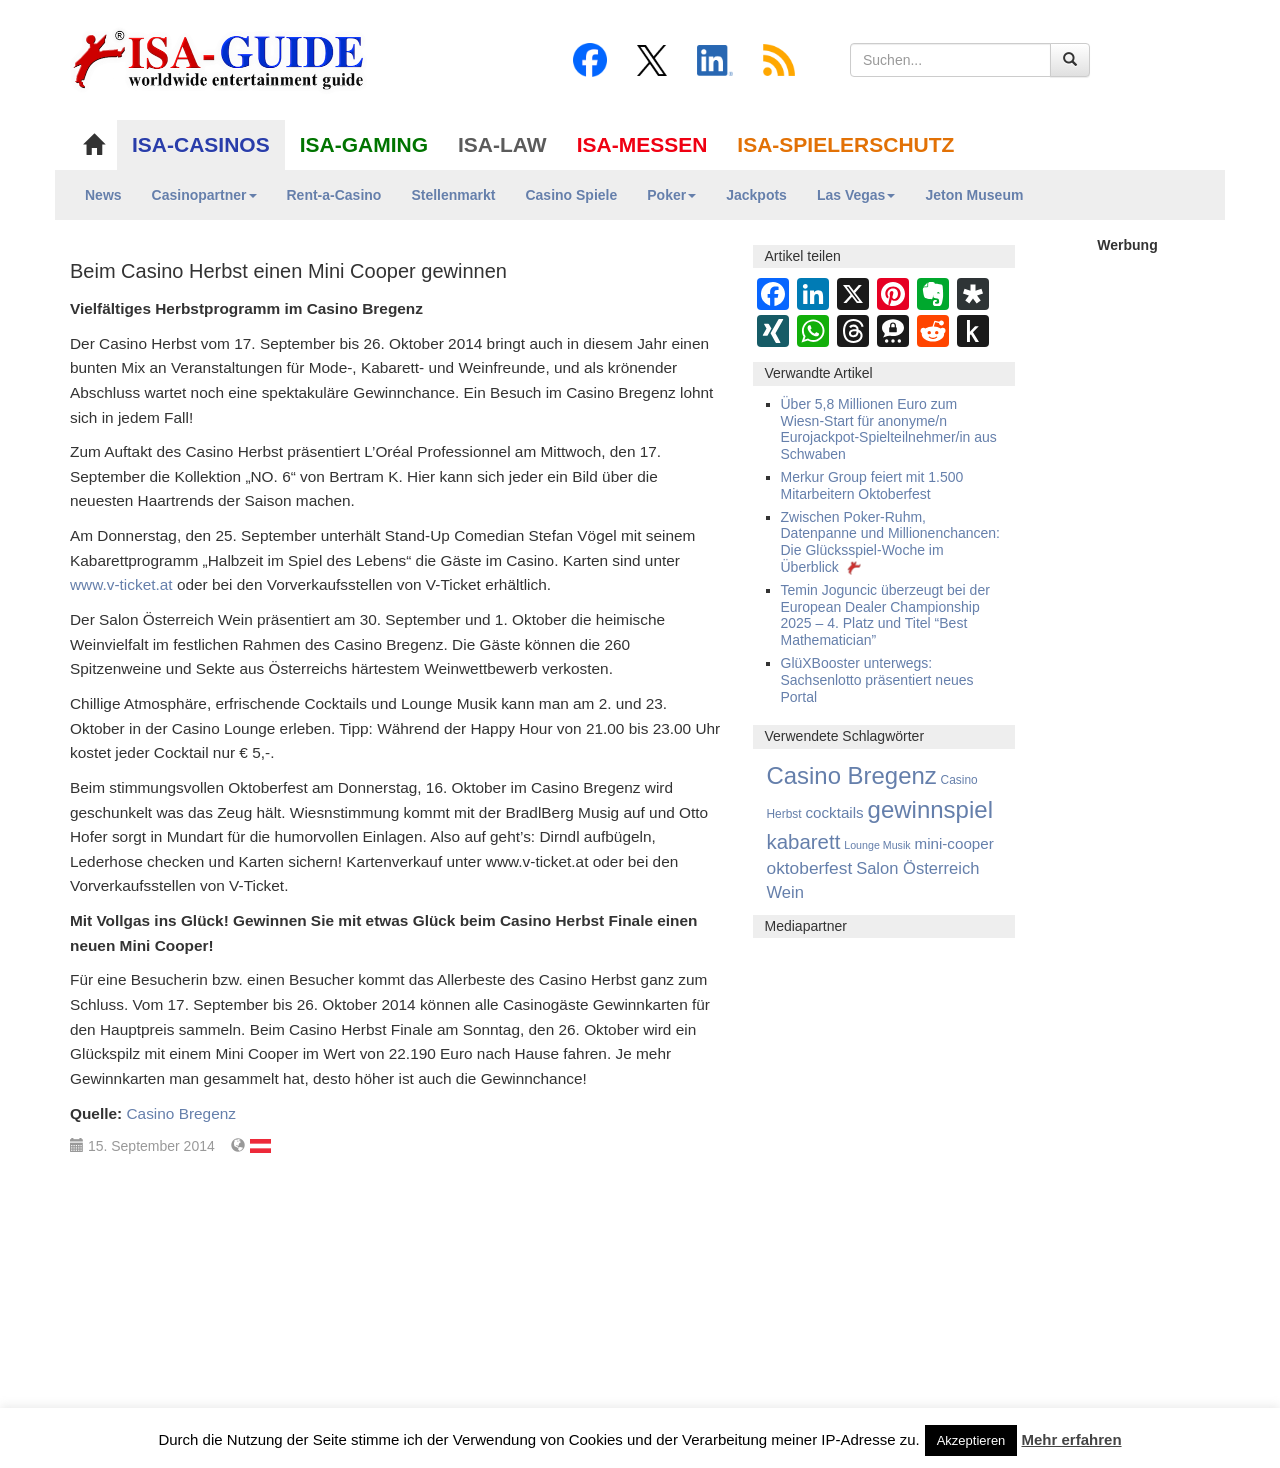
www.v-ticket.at (121, 584)
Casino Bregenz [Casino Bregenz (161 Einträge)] (852, 775)
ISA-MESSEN (642, 144)
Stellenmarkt (453, 195)
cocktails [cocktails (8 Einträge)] (834, 812)
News (103, 195)
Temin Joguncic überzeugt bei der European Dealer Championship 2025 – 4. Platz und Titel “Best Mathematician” (885, 615)
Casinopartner (204, 195)
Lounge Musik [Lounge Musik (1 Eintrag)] (877, 845)
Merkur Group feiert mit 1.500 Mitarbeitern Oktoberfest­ (872, 485)
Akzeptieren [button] (971, 1440)
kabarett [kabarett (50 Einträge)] (804, 841)
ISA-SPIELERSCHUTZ (845, 144)
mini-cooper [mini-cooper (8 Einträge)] (954, 843)
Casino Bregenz (181, 1113)
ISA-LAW (502, 144)
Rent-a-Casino (334, 195)
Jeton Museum (974, 195)
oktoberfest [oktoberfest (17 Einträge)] (810, 868)
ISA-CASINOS (201, 144)
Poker (671, 195)
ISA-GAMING (364, 144)
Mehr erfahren (1072, 1439)
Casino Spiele (571, 195)
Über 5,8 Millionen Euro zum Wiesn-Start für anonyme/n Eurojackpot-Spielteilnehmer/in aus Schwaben (889, 429)
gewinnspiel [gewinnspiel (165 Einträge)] (930, 809)
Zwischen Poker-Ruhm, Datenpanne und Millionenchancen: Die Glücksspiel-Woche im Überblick (891, 542)
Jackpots (756, 195)
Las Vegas (856, 195)
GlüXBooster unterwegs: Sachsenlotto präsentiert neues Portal (877, 680)
